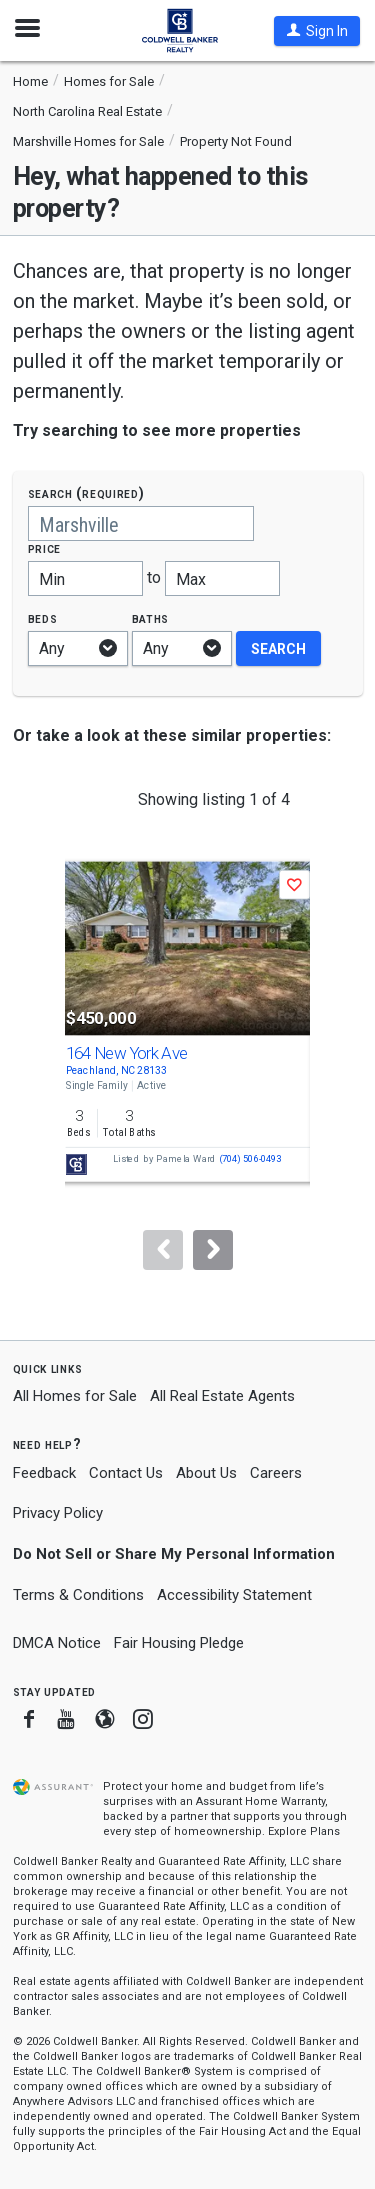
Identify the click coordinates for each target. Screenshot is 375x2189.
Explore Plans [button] (304, 1831)
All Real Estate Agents (222, 1396)
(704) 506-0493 (249, 1159)
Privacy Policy (58, 1513)
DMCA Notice (57, 1643)
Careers (276, 1473)
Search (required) (86, 493)
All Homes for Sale (75, 1396)
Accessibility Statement (234, 1595)
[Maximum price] (222, 578)
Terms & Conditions (78, 1595)
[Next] (213, 1250)
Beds (43, 618)
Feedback (44, 1473)
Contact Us (126, 1473)
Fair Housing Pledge (179, 1643)
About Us (206, 1473)
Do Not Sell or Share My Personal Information (174, 1554)
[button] (317, 31)
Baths (151, 618)
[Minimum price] (85, 578)
